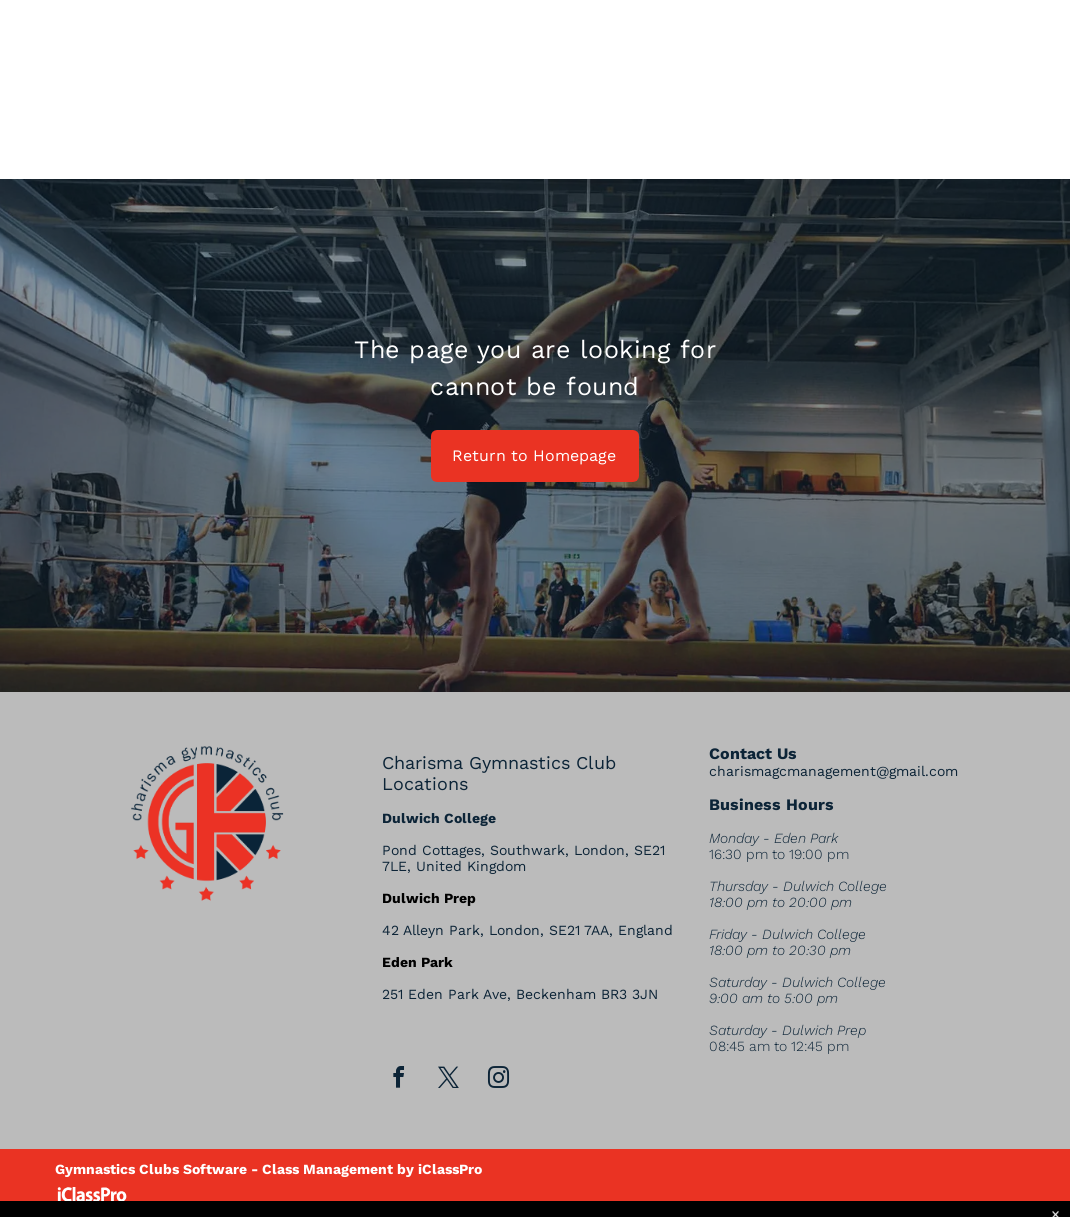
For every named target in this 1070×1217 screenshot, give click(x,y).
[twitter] (448, 1080)
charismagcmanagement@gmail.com (833, 771)
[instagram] (498, 1080)
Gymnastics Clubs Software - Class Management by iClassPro (268, 1169)
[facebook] (398, 1080)
